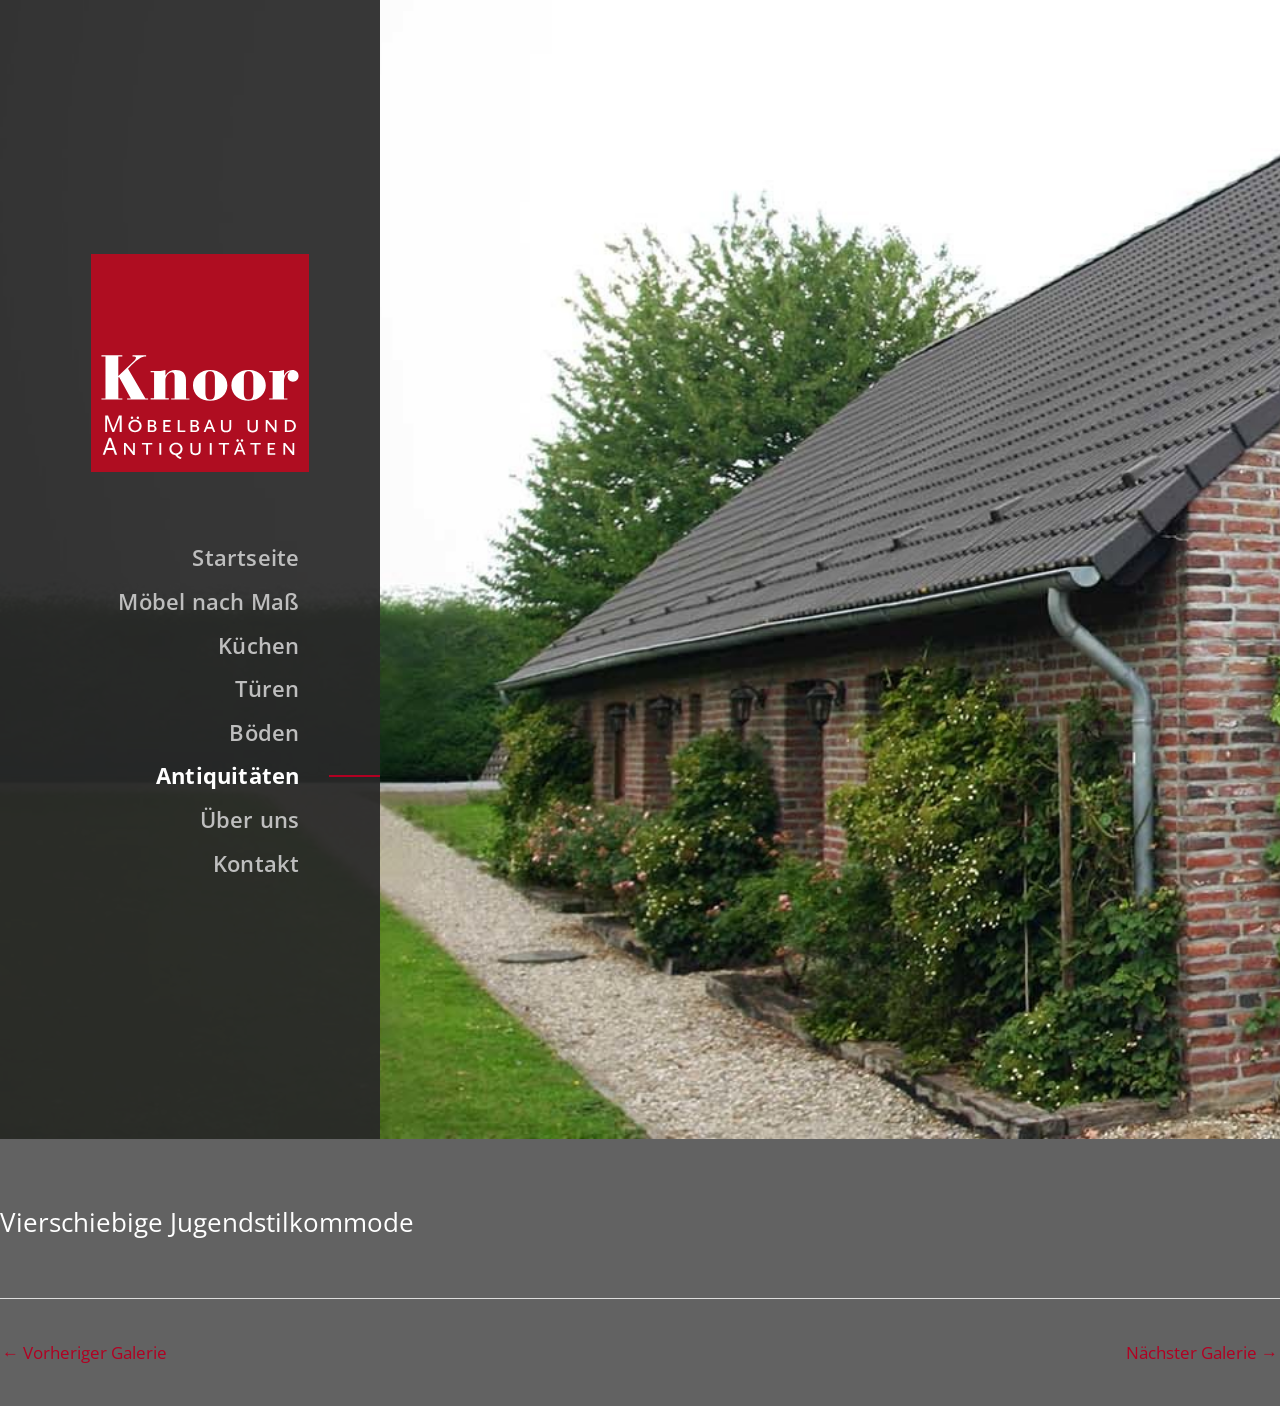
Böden (264, 732)
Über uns (250, 819)
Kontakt (256, 863)
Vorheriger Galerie (84, 1352)
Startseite (245, 557)
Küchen (258, 645)
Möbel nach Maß (208, 601)
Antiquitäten (228, 775)
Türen (267, 688)
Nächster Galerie (1202, 1352)
